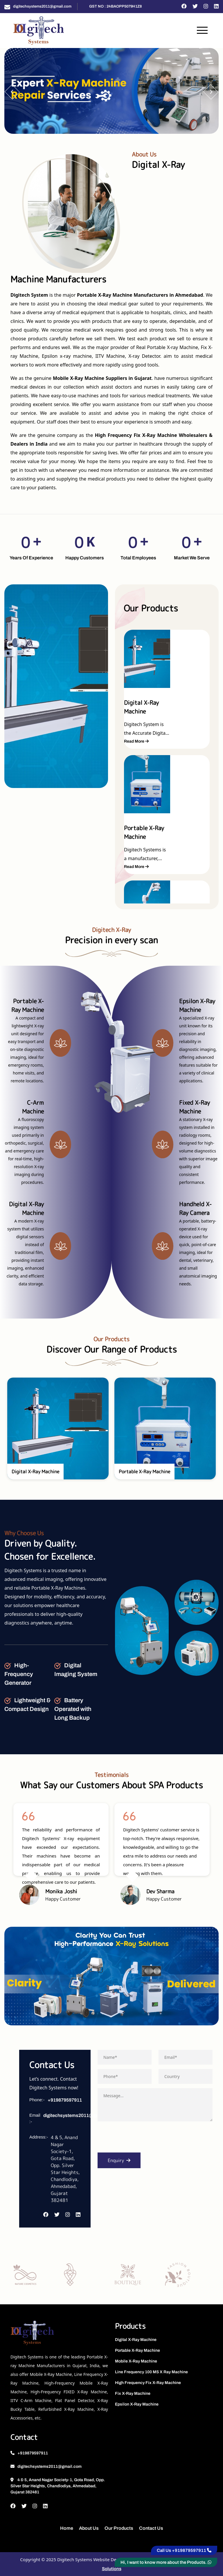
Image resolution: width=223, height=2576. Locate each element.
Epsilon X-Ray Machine (137, 2404)
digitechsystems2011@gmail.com (42, 6)
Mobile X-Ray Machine (136, 2361)
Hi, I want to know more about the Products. (166, 2562)
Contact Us (151, 2528)
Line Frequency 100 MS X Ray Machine (151, 2372)
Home (66, 2528)
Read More (136, 741)
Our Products (119, 2528)
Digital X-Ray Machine (136, 2339)
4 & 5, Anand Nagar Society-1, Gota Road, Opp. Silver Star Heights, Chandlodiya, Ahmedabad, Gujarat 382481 (57, 2486)
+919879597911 (65, 2100)
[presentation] (142, 2138)
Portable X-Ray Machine (137, 2350)
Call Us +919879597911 (184, 2550)
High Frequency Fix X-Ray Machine (148, 2383)
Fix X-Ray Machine (132, 2393)
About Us (89, 2528)
